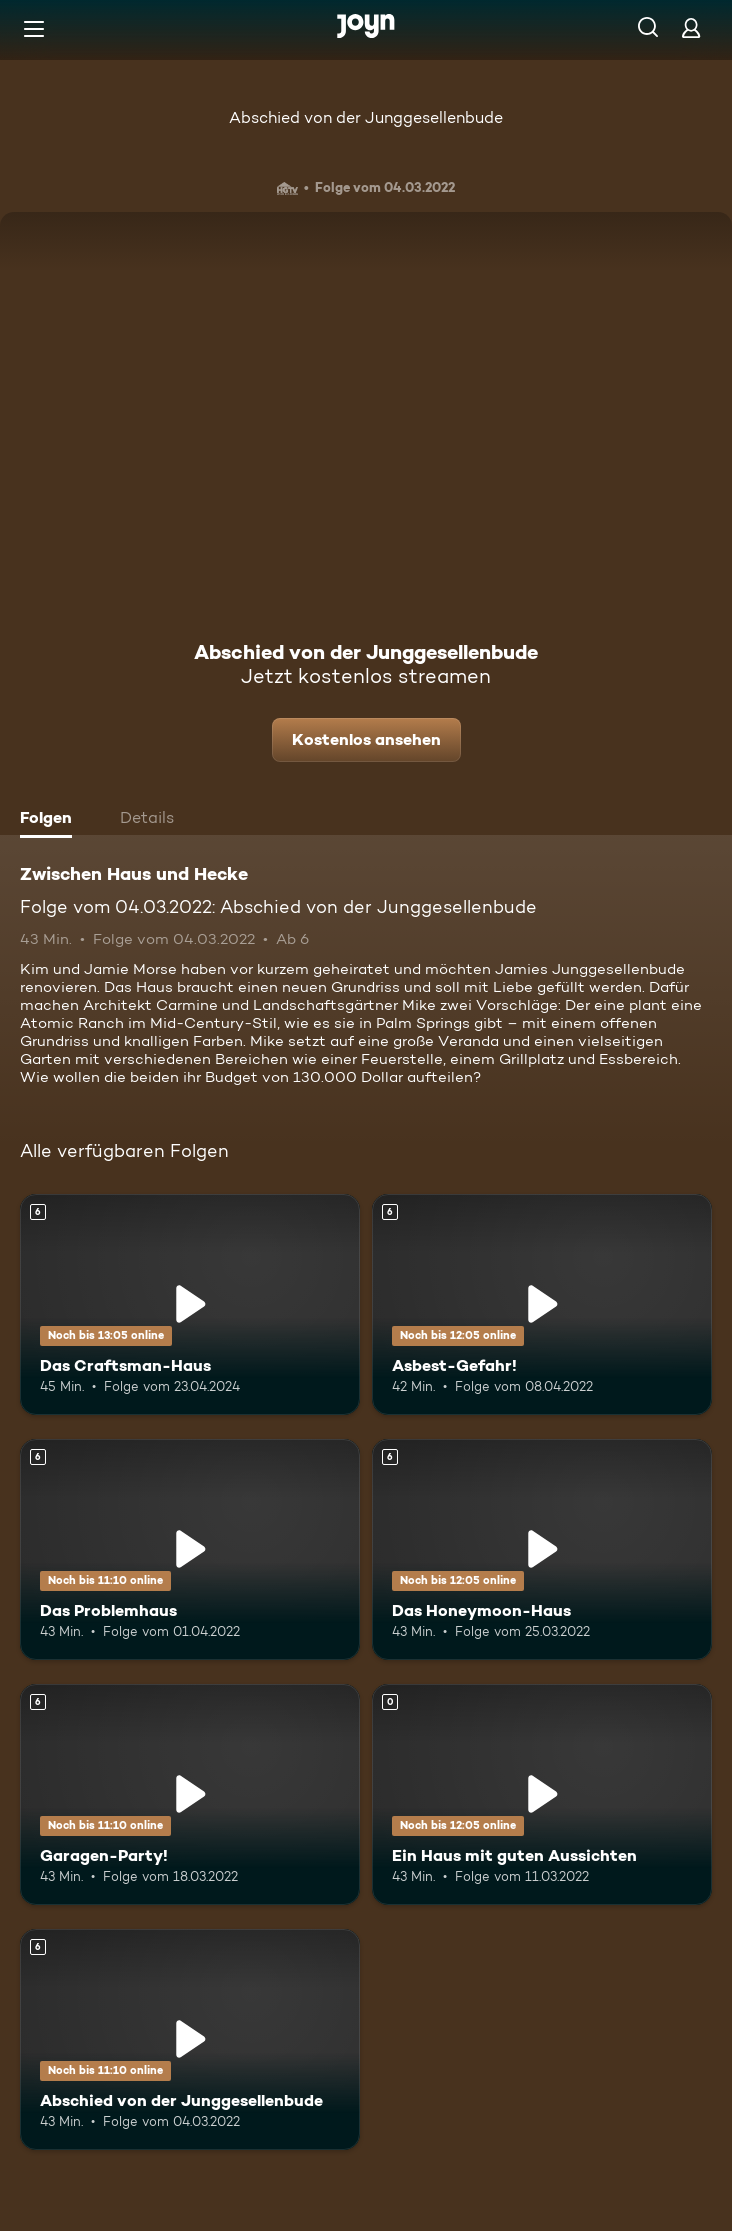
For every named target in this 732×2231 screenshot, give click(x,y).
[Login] (691, 27)
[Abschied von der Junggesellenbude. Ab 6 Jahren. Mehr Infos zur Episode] (190, 2039)
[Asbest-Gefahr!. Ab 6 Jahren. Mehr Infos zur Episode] (542, 1304)
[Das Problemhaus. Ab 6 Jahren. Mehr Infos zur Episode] (190, 1549)
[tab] (51, 820)
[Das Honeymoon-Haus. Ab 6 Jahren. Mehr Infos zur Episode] (542, 1549)
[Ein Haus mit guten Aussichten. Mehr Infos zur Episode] (542, 1794)
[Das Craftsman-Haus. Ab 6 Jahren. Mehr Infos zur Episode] (190, 1304)
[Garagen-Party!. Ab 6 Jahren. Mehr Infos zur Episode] (190, 1794)
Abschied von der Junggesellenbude (366, 117)
